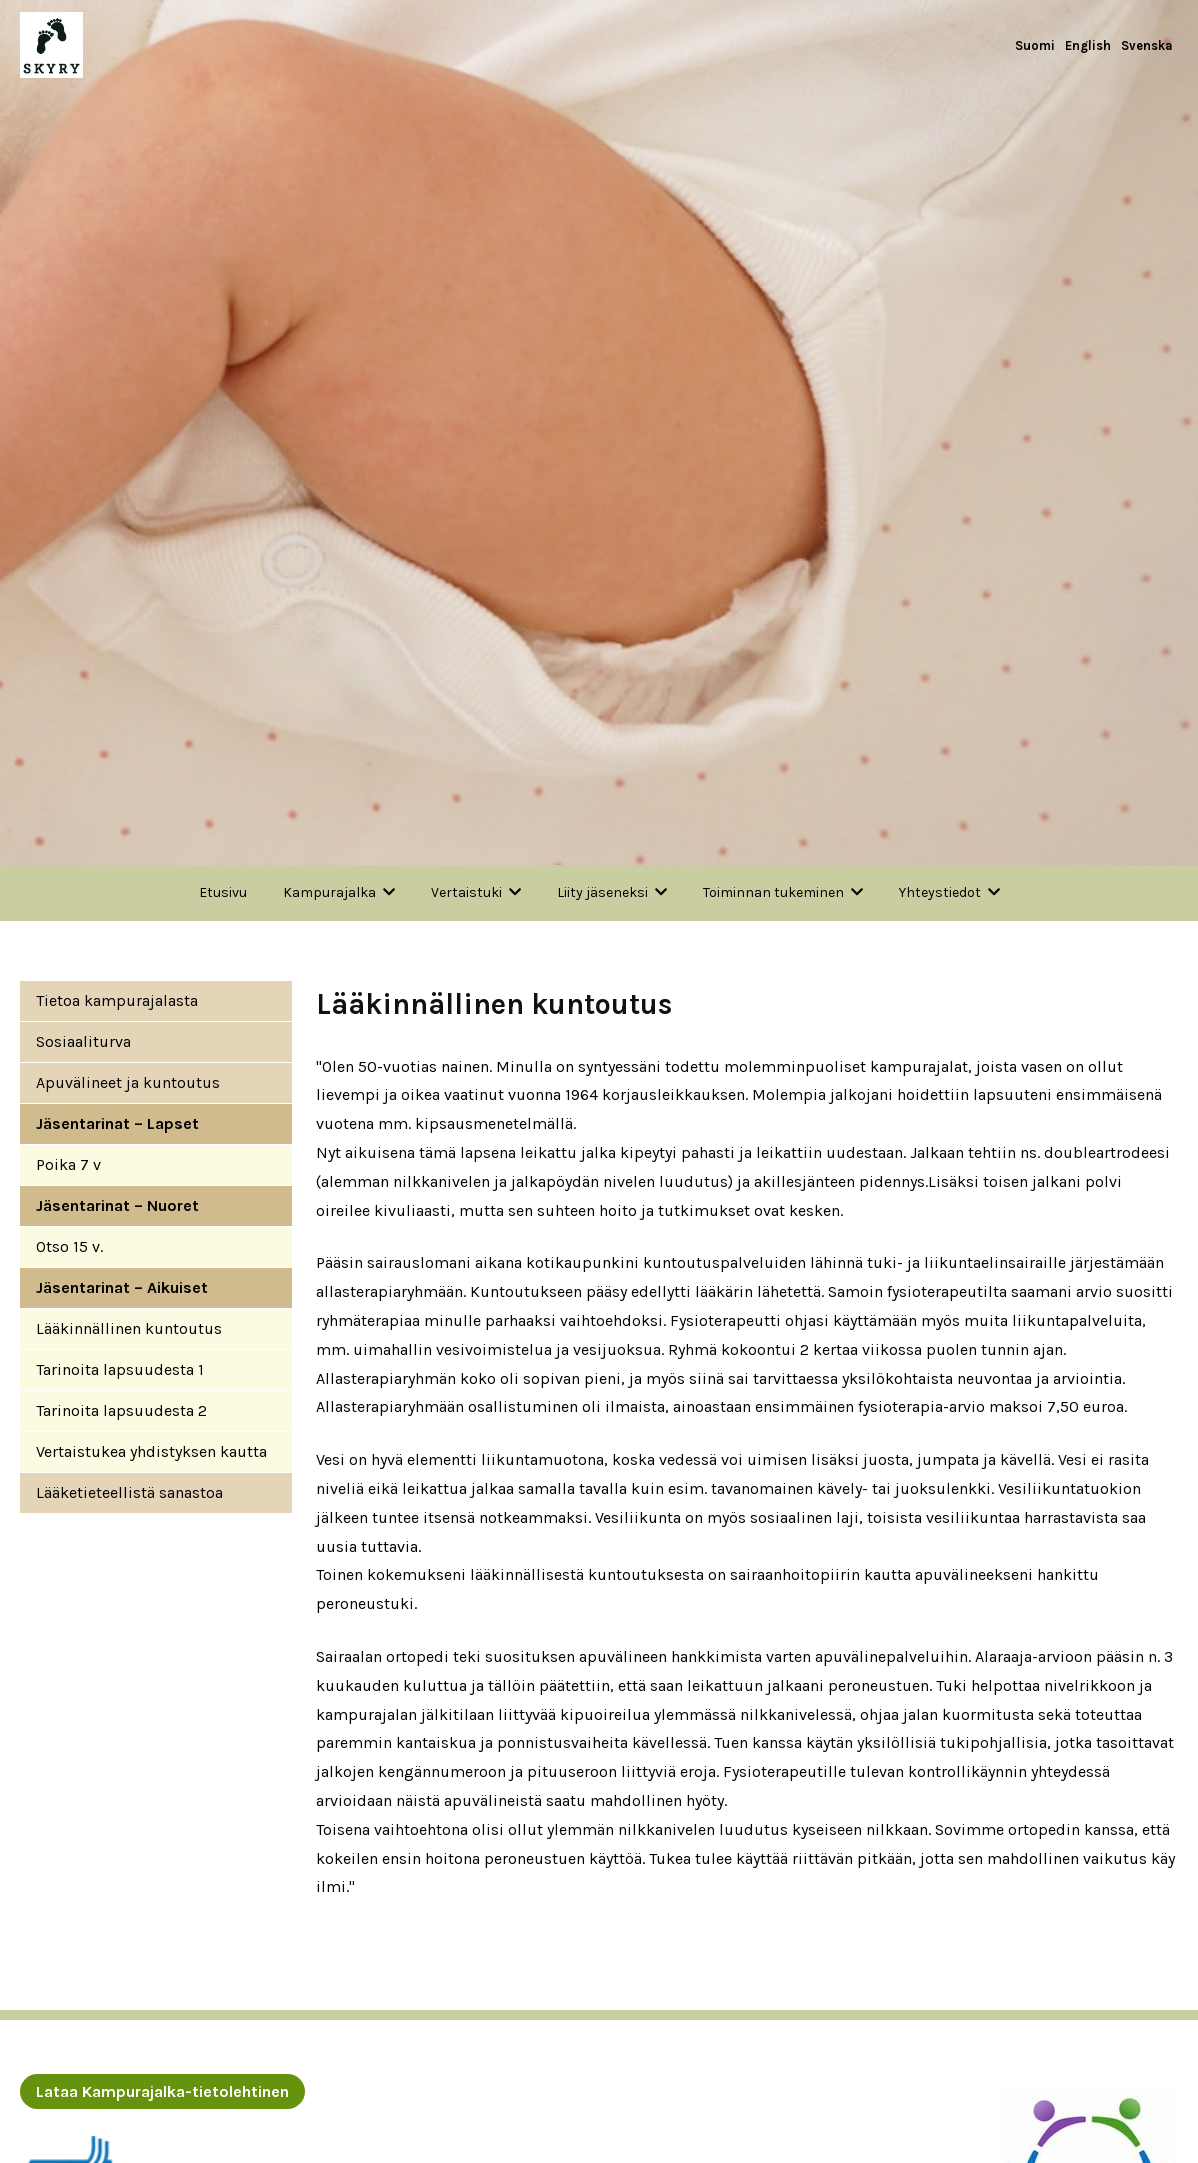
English (1088, 45)
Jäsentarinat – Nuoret (117, 1205)
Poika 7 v (68, 1164)
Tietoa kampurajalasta (117, 1000)
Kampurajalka (329, 892)
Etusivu (223, 892)
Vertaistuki (466, 892)
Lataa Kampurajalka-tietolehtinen (162, 2091)
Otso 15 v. (69, 1246)
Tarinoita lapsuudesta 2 (121, 1410)
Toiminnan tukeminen (773, 892)
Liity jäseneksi (602, 892)
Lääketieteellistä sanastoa (129, 1492)
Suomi (1035, 45)
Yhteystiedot (940, 892)
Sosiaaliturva (83, 1041)
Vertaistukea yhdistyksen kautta (151, 1451)
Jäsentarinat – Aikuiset (122, 1287)
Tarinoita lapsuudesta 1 (120, 1369)
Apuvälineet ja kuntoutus (128, 1082)
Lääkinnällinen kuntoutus (129, 1328)
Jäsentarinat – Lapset (117, 1123)
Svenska (1147, 45)
